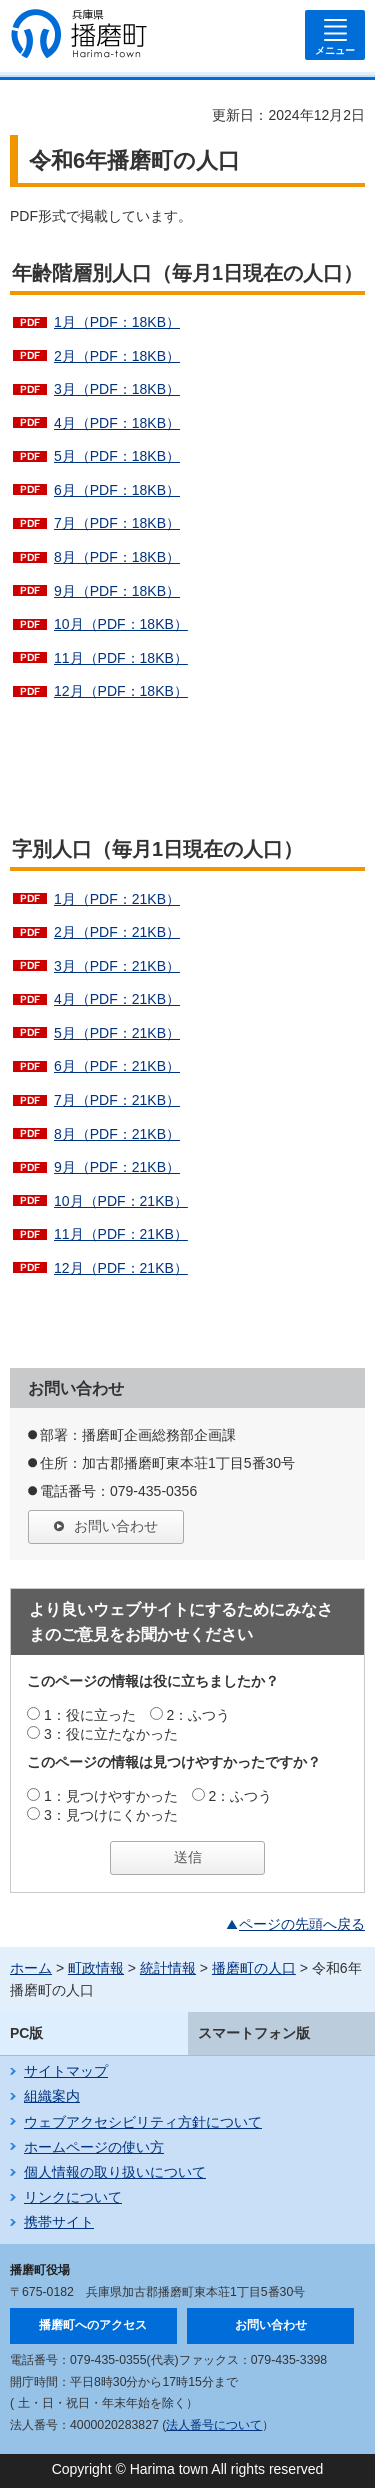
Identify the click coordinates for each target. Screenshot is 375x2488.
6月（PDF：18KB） (117, 490)
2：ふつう (199, 1715)
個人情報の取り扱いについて (115, 2172)
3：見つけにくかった (111, 1815)
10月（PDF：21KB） (121, 1201)
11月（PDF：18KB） (121, 658)
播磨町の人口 (254, 1968)
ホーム (31, 1968)
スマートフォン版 (254, 2033)
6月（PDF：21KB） (117, 1066)
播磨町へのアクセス (93, 2325)
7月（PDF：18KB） (117, 523)
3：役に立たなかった (111, 1734)
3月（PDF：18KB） (117, 389)
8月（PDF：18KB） (117, 557)
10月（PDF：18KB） (121, 624)
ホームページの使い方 (94, 2147)
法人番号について (214, 2425)
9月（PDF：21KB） (117, 1167)
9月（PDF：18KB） (117, 591)
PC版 (26, 2033)
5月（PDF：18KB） (117, 456)
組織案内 (52, 2096)
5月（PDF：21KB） (117, 1033)
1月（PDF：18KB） (117, 322)
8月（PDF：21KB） (117, 1134)
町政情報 (96, 1968)
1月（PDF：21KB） (117, 899)
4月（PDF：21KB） (117, 999)
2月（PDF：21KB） (117, 932)
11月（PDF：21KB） (121, 1234)
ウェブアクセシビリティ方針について (143, 2122)
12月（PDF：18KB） (121, 691)
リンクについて (73, 2197)
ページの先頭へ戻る (302, 1924)
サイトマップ (66, 2071)
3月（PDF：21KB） (117, 966)
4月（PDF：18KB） (117, 423)
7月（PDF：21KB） (117, 1100)
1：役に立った (90, 1715)
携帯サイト (59, 2222)
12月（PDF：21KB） (121, 1268)
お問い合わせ (116, 1526)
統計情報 (168, 1968)
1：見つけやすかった (111, 1796)
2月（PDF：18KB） (117, 356)
